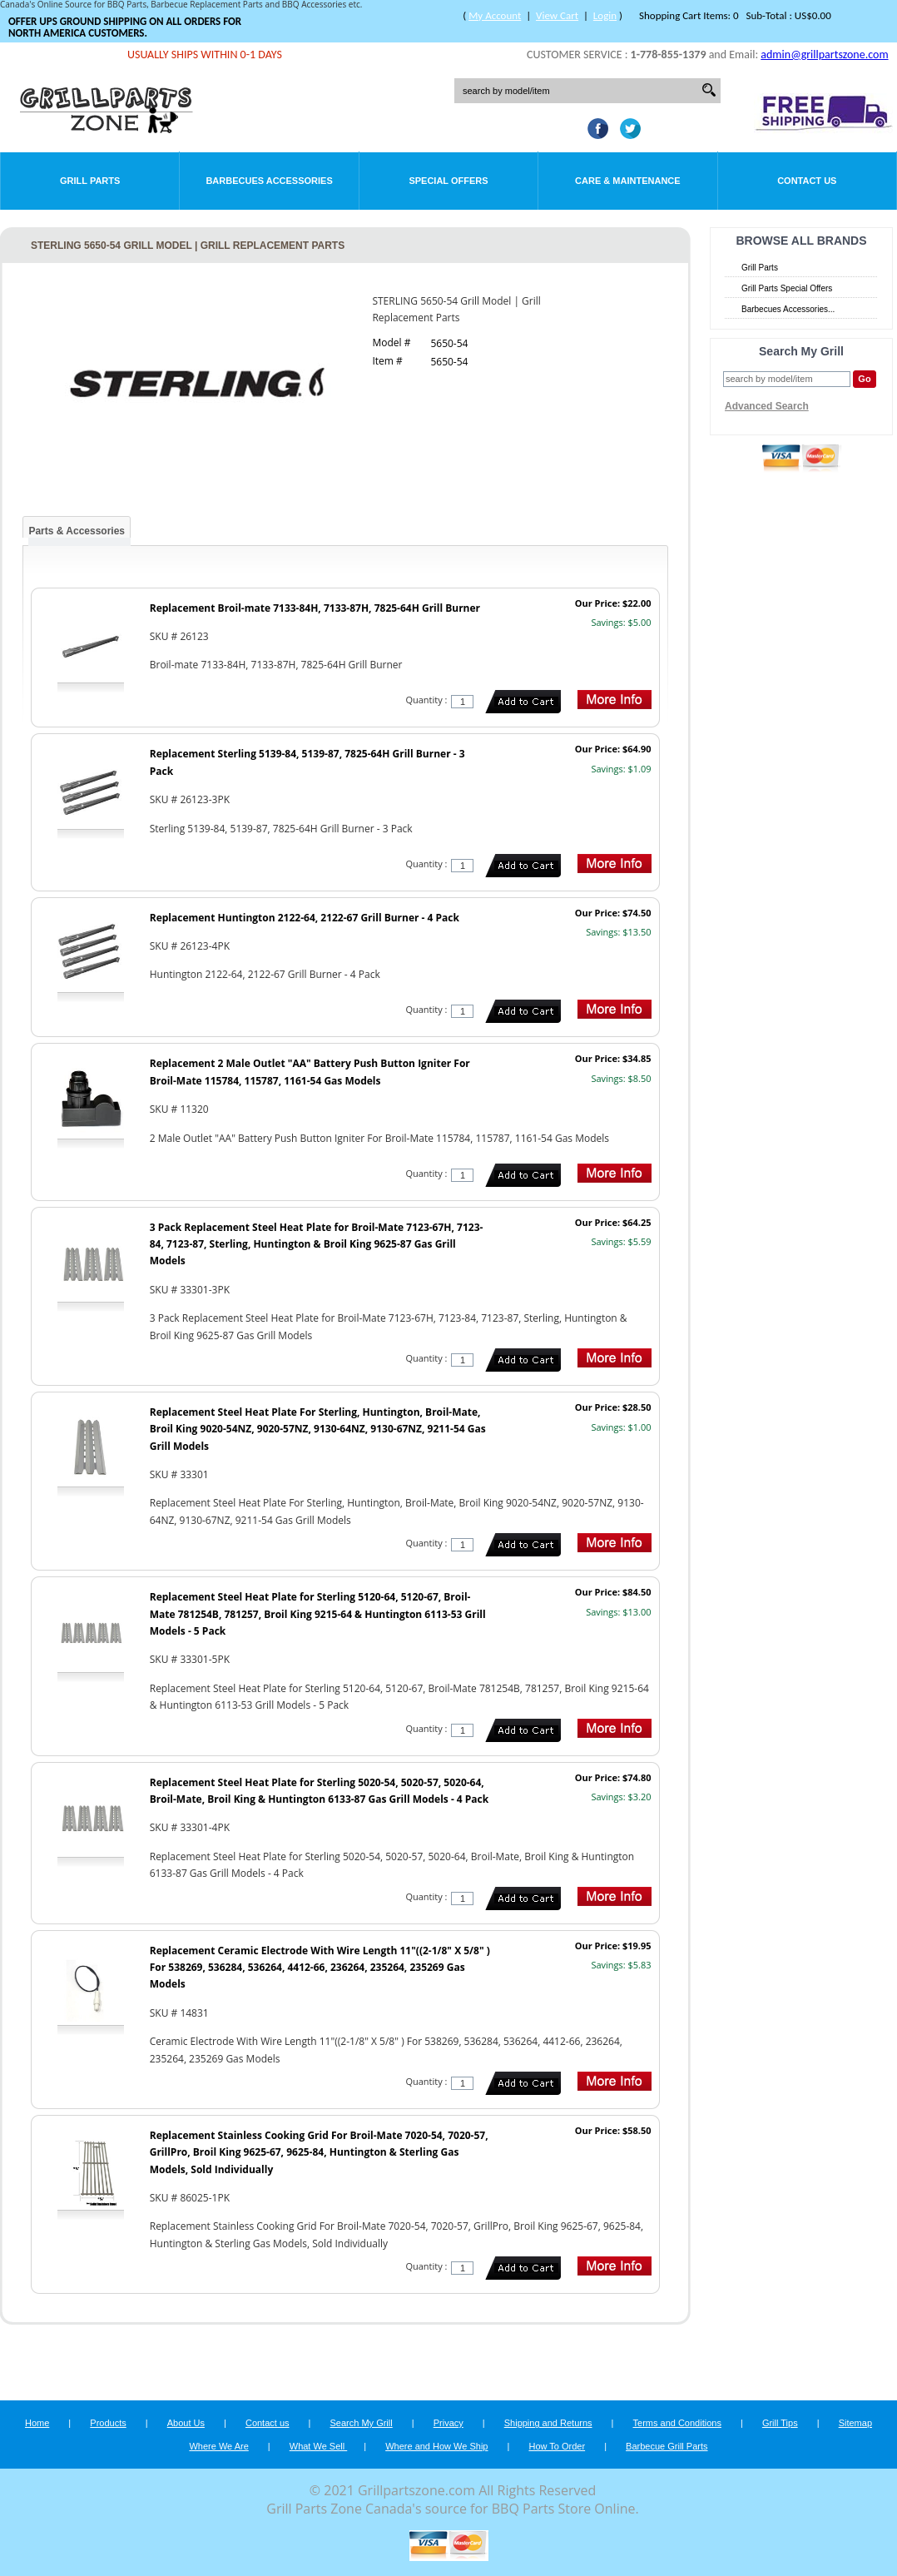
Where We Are (218, 2446)
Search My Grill (361, 2423)
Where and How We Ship (436, 2446)
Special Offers (448, 181)
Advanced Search (767, 406)
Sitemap (855, 2423)
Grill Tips (780, 2423)
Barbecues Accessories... (788, 309)
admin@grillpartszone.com (824, 54)
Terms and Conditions (677, 2423)
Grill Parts (90, 181)
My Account (494, 15)
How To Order (556, 2446)
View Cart (557, 15)
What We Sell (319, 2446)
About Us (186, 2423)
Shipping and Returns (548, 2423)
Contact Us (806, 181)
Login (605, 15)
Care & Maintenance (628, 181)
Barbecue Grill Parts (666, 2446)
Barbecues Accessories (269, 181)
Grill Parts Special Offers (786, 288)
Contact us (267, 2423)
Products (108, 2423)
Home (37, 2423)
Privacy (448, 2423)
